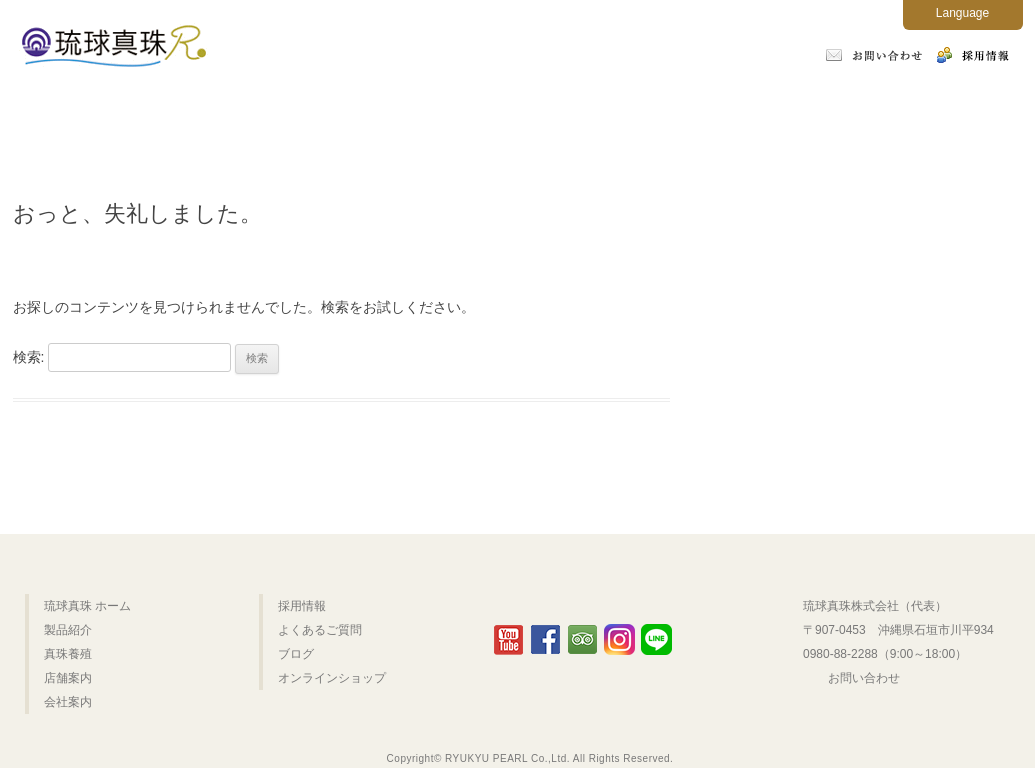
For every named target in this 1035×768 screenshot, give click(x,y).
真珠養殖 (372, 112)
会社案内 (656, 112)
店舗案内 (512, 112)
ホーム (85, 112)
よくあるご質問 (804, 112)
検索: (29, 357)
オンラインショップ (950, 112)
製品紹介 (229, 112)
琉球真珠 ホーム (87, 606)
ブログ (296, 654)
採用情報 (302, 606)
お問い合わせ (864, 678)
